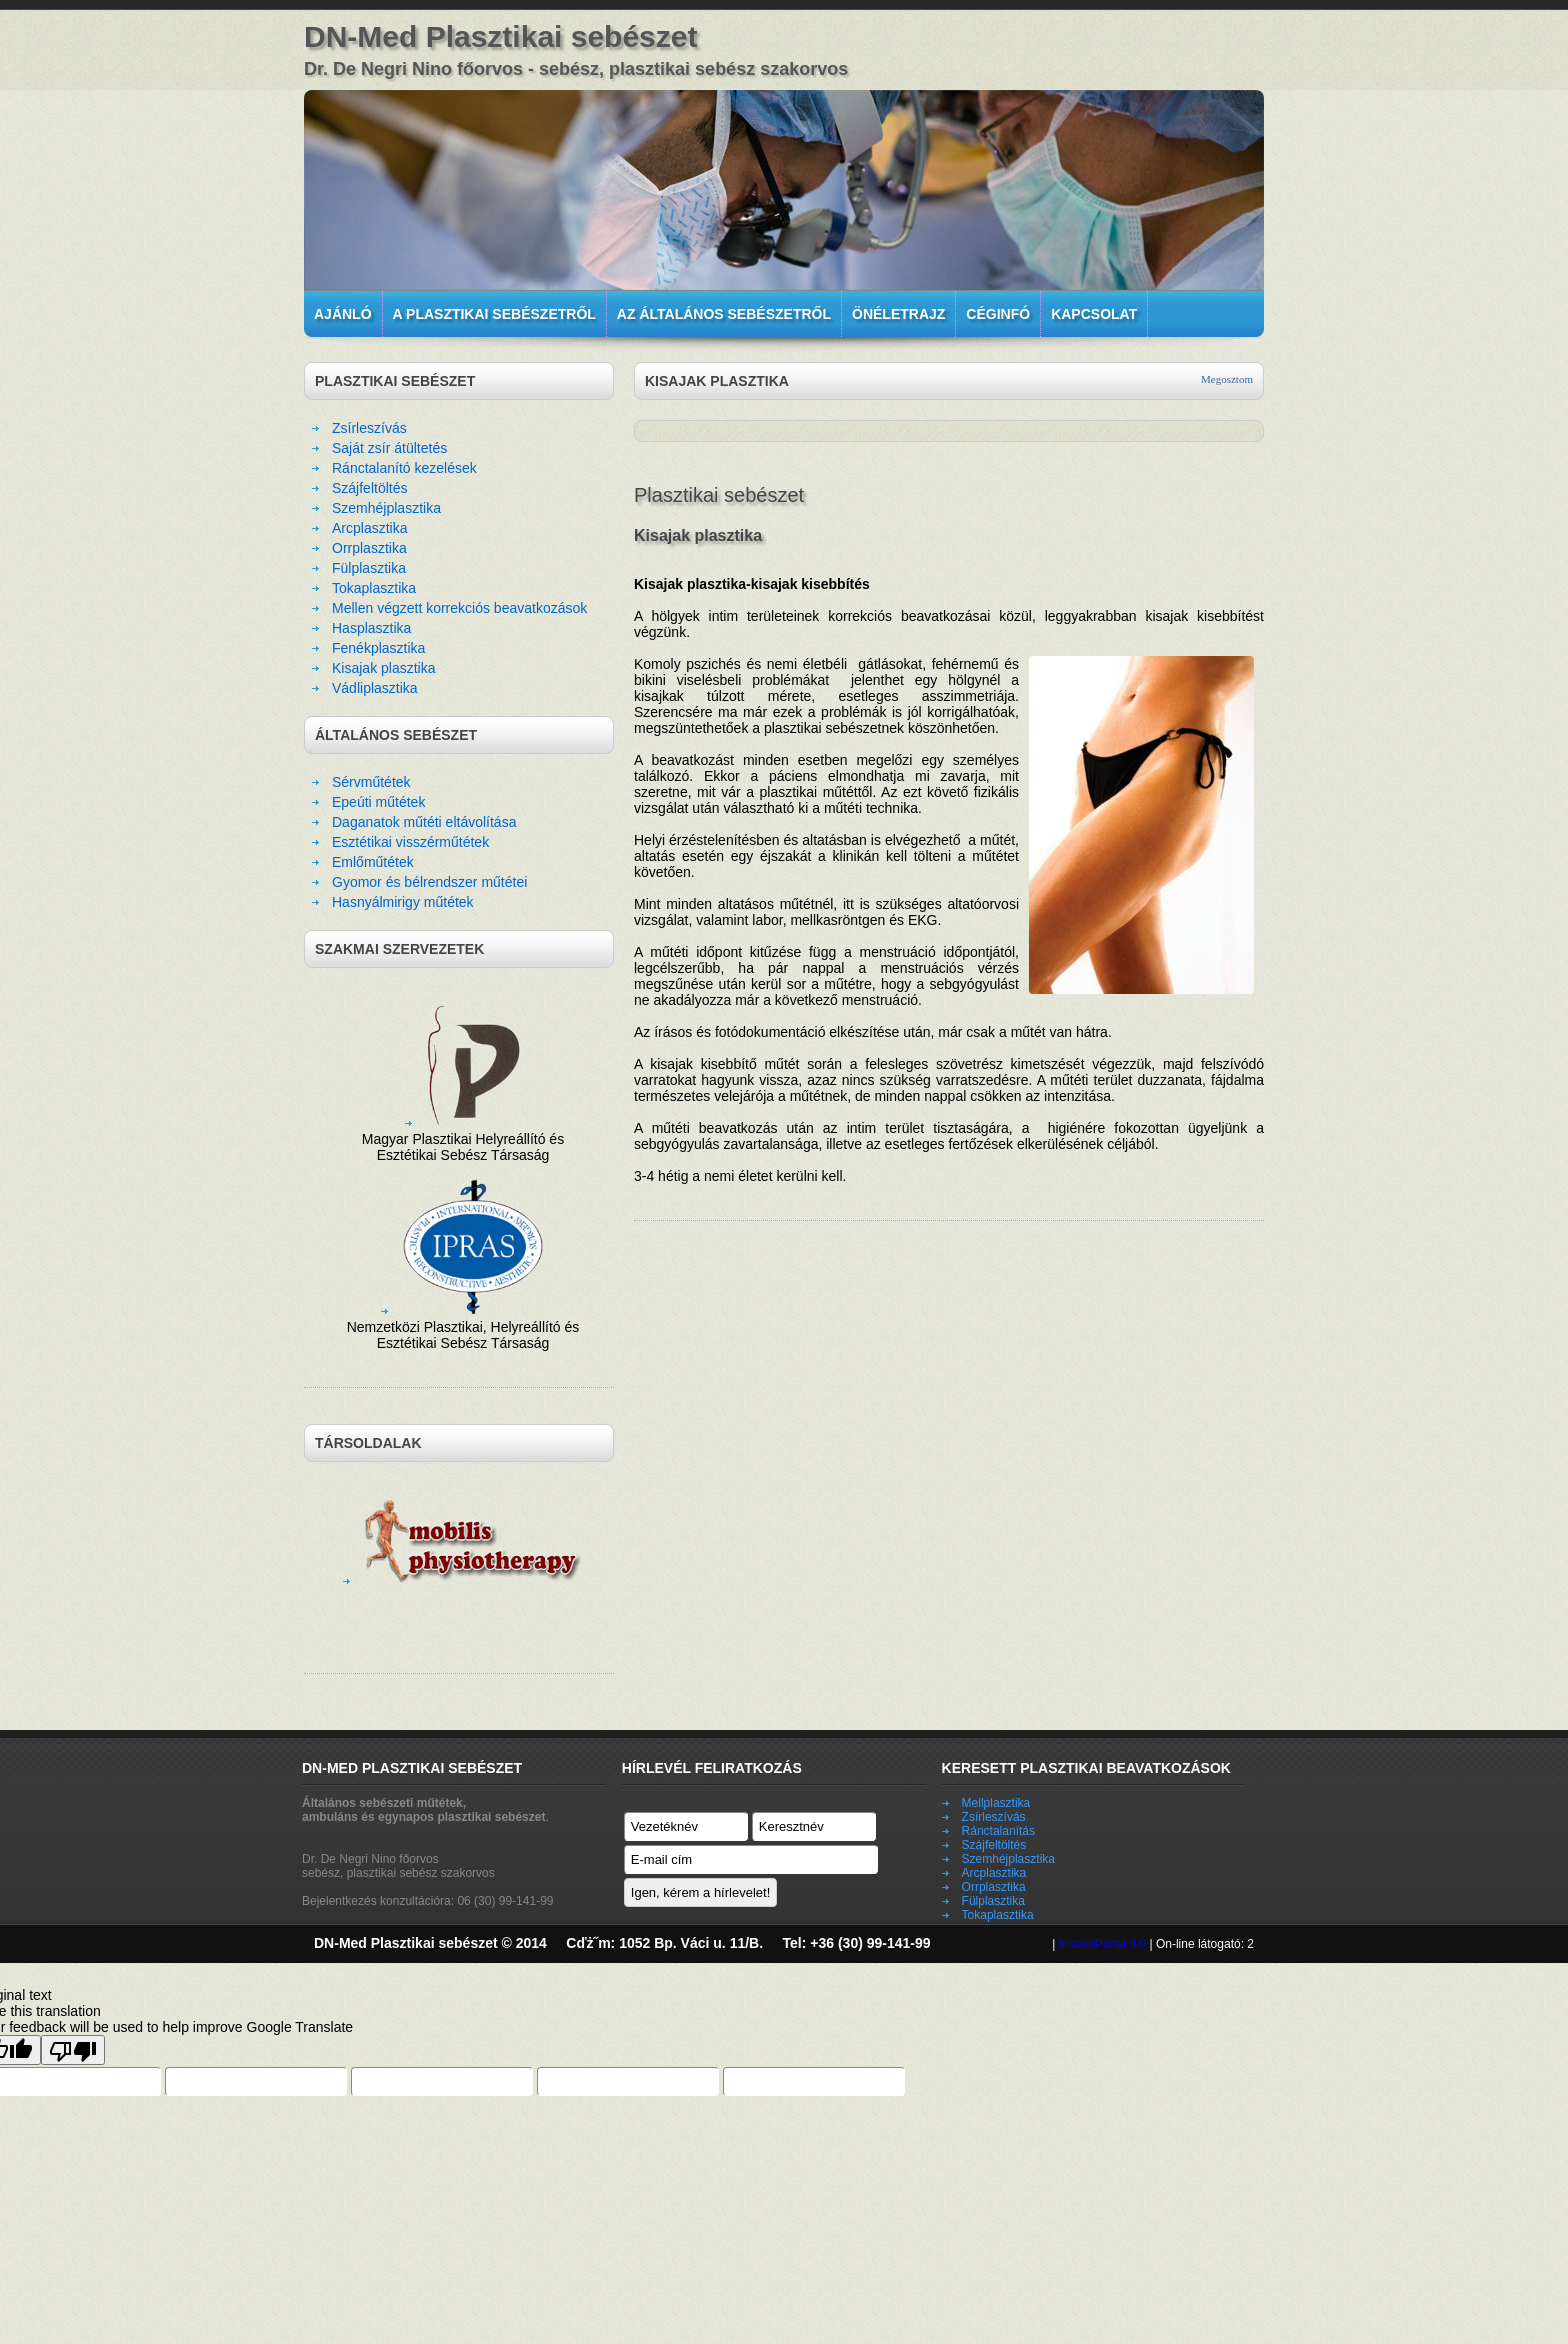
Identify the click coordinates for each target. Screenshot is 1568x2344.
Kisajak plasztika (384, 668)
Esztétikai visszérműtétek (410, 842)
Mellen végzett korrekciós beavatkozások (459, 608)
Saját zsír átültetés (389, 448)
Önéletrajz (898, 314)
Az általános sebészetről (724, 314)
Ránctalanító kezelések (404, 468)
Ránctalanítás (998, 1831)
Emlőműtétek (373, 862)
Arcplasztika (369, 528)
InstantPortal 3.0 (1102, 1944)
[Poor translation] (73, 2050)
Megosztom (1227, 379)
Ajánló (343, 314)
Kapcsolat (1094, 314)
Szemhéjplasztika (386, 508)
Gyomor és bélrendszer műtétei (429, 882)
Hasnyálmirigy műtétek (403, 902)
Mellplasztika (996, 1803)
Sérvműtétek (371, 782)
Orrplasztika (369, 548)
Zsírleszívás (369, 428)
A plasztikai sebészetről (494, 314)
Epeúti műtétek (378, 802)
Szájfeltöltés (369, 488)
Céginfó (998, 314)
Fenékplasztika (378, 648)
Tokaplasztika (374, 588)
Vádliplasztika (375, 688)
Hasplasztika (371, 628)
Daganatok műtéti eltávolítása (424, 822)
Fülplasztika (369, 568)
